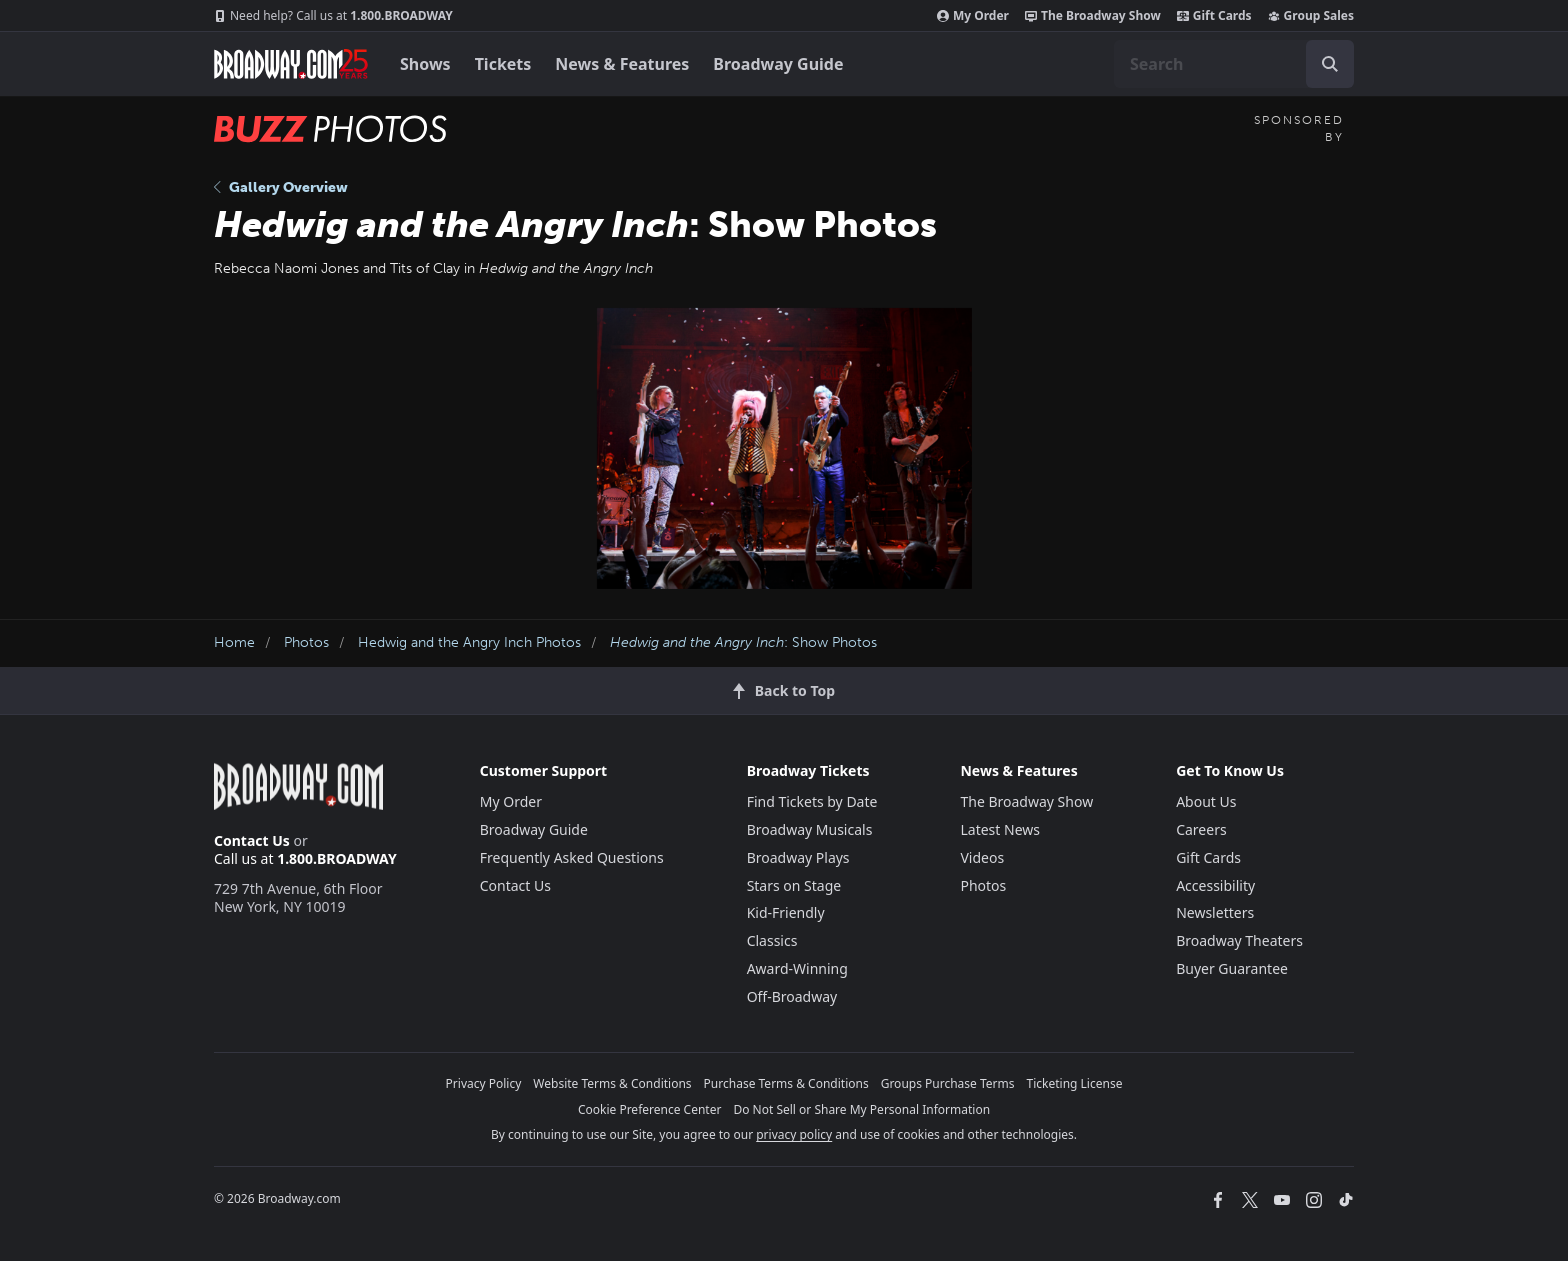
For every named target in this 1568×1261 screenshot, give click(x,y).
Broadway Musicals (810, 829)
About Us (1206, 801)
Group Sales (1311, 16)
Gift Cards (1214, 16)
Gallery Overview (281, 187)
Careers (1201, 829)
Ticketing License (1075, 1083)
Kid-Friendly (786, 912)
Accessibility (1215, 885)
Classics (772, 940)
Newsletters (1215, 912)
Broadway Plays (798, 857)
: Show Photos (743, 642)
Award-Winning (797, 968)
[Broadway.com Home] (291, 64)
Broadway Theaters (1239, 940)
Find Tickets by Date (812, 801)
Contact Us (252, 840)
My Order (973, 16)
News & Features (622, 64)
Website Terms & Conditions (612, 1083)
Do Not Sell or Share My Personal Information (861, 1109)
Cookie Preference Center (650, 1109)
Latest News (1000, 829)
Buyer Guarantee (1232, 968)
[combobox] (1234, 64)
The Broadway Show (1093, 16)
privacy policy (794, 1134)
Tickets (503, 64)
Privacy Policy (484, 1083)
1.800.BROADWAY (333, 16)
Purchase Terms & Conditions (786, 1083)
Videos (982, 857)
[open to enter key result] (1330, 64)
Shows (425, 64)
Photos (306, 642)
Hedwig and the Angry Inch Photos (469, 642)
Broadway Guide (778, 64)
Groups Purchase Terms (948, 1083)
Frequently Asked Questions (572, 857)
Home (234, 642)
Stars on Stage (794, 885)
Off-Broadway (792, 996)
